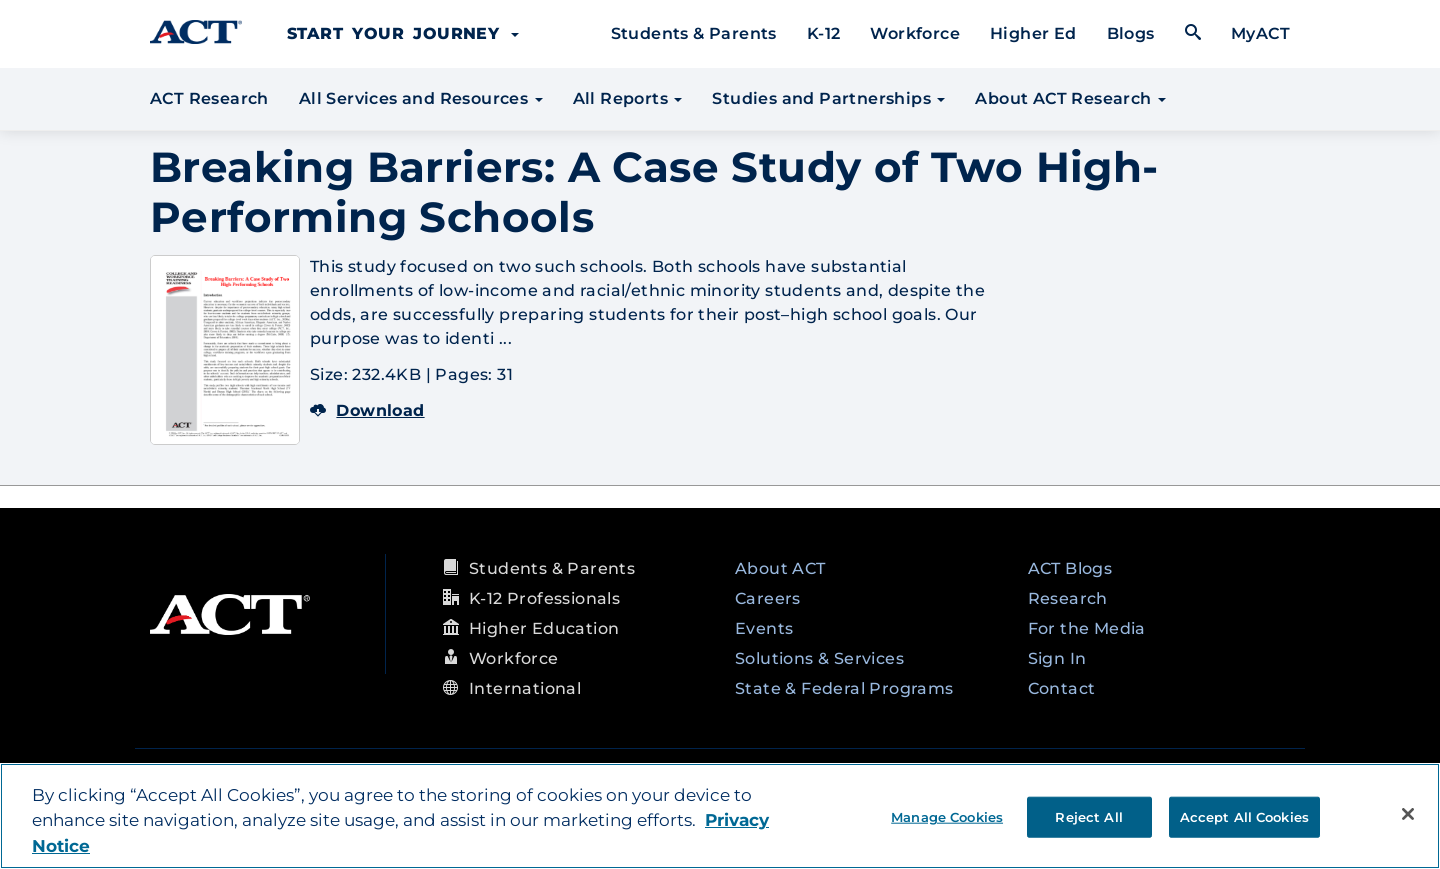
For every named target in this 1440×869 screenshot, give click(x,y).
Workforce (915, 33)
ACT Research (209, 98)
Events (764, 628)
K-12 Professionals (544, 598)
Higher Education (544, 628)
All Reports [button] (628, 98)
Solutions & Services (819, 658)
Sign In (1057, 658)
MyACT (1260, 33)
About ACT (780, 568)
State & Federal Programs (844, 688)
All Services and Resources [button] (421, 98)
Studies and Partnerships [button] (828, 98)
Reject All (1088, 816)
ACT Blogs (1070, 568)
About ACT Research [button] (1070, 98)
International (525, 688)
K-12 (824, 33)
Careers (768, 598)
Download (367, 410)
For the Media (1087, 628)
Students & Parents (694, 33)
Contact (1062, 688)
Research (1068, 598)
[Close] (1408, 814)
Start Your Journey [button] (403, 33)
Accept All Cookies (1244, 816)
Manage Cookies (947, 816)
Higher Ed (1033, 33)
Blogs (1131, 33)
